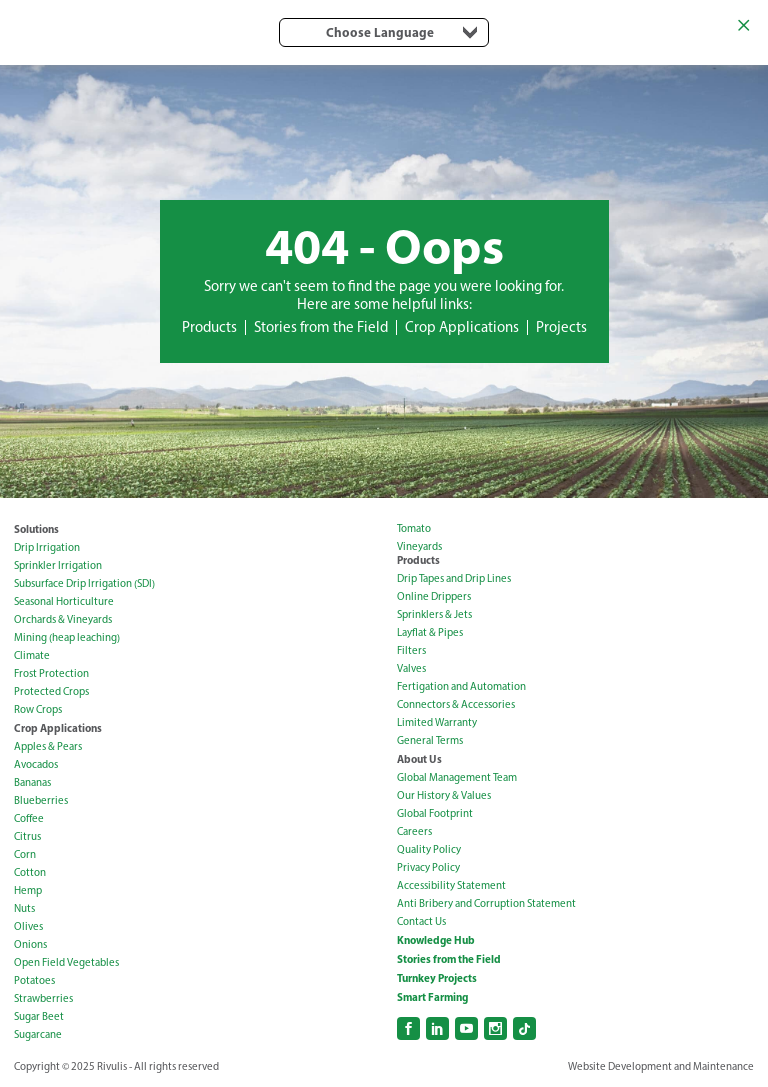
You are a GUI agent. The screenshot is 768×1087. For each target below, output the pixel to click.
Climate (32, 655)
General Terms (430, 740)
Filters (411, 650)
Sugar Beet (39, 1016)
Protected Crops (51, 691)
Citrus (27, 836)
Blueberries (41, 800)
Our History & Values (444, 795)
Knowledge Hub (436, 940)
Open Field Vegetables (66, 962)
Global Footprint (435, 813)
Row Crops (38, 709)
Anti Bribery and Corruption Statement (486, 903)
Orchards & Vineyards (63, 619)
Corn (25, 854)
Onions (30, 944)
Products (209, 327)
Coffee (29, 818)
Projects (561, 327)
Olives (28, 926)
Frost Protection (51, 673)
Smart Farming (432, 997)
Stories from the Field (321, 327)
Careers (414, 831)
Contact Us (421, 921)
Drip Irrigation (47, 547)
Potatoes (34, 980)
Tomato (414, 528)
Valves (411, 668)
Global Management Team (457, 777)
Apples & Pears (48, 746)
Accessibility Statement (451, 885)
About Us (419, 759)
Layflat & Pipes (430, 632)
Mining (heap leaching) (67, 637)
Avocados (36, 764)
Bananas (32, 782)
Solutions (36, 529)
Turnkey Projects (437, 978)
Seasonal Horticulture (64, 601)
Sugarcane (38, 1034)
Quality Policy (429, 849)
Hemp (28, 890)
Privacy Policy (428, 867)
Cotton (30, 872)
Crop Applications (462, 327)
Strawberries (43, 998)
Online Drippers (434, 596)
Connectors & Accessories (456, 704)
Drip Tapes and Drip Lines (454, 578)
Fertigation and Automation (461, 686)
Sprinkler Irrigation (58, 565)
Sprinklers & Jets (434, 614)
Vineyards (419, 546)
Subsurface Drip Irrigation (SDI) (84, 583)
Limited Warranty (437, 722)
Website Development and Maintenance (661, 1066)
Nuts (24, 908)
